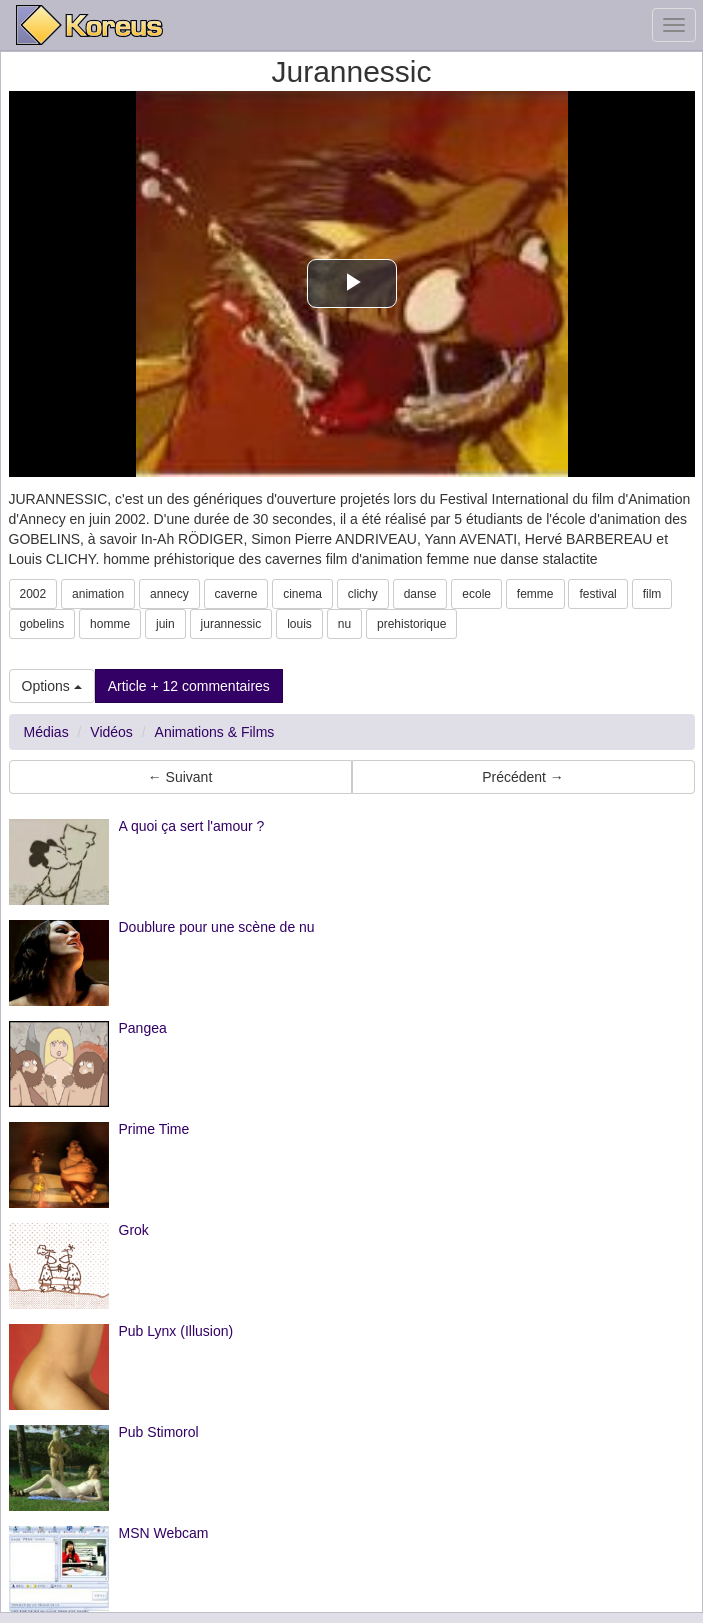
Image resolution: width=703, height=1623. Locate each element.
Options (52, 686)
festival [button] (597, 594)
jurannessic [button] (231, 624)
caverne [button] (236, 594)
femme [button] (535, 594)
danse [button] (420, 594)
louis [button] (299, 624)
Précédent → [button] (523, 777)
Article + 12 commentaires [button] (189, 686)
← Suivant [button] (180, 777)
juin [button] (165, 624)
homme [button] (110, 624)
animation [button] (98, 594)
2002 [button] (33, 594)
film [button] (652, 594)
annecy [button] (169, 594)
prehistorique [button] (411, 624)
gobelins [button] (42, 624)
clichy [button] (363, 594)
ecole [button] (476, 594)
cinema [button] (302, 594)
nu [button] (344, 624)
